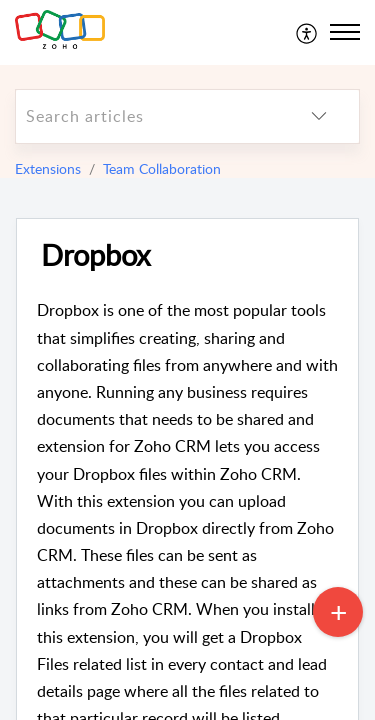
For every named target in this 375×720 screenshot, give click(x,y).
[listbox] (319, 116)
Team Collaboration (162, 168)
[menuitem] (307, 32)
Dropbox (95, 255)
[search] (147, 116)
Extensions (48, 168)
